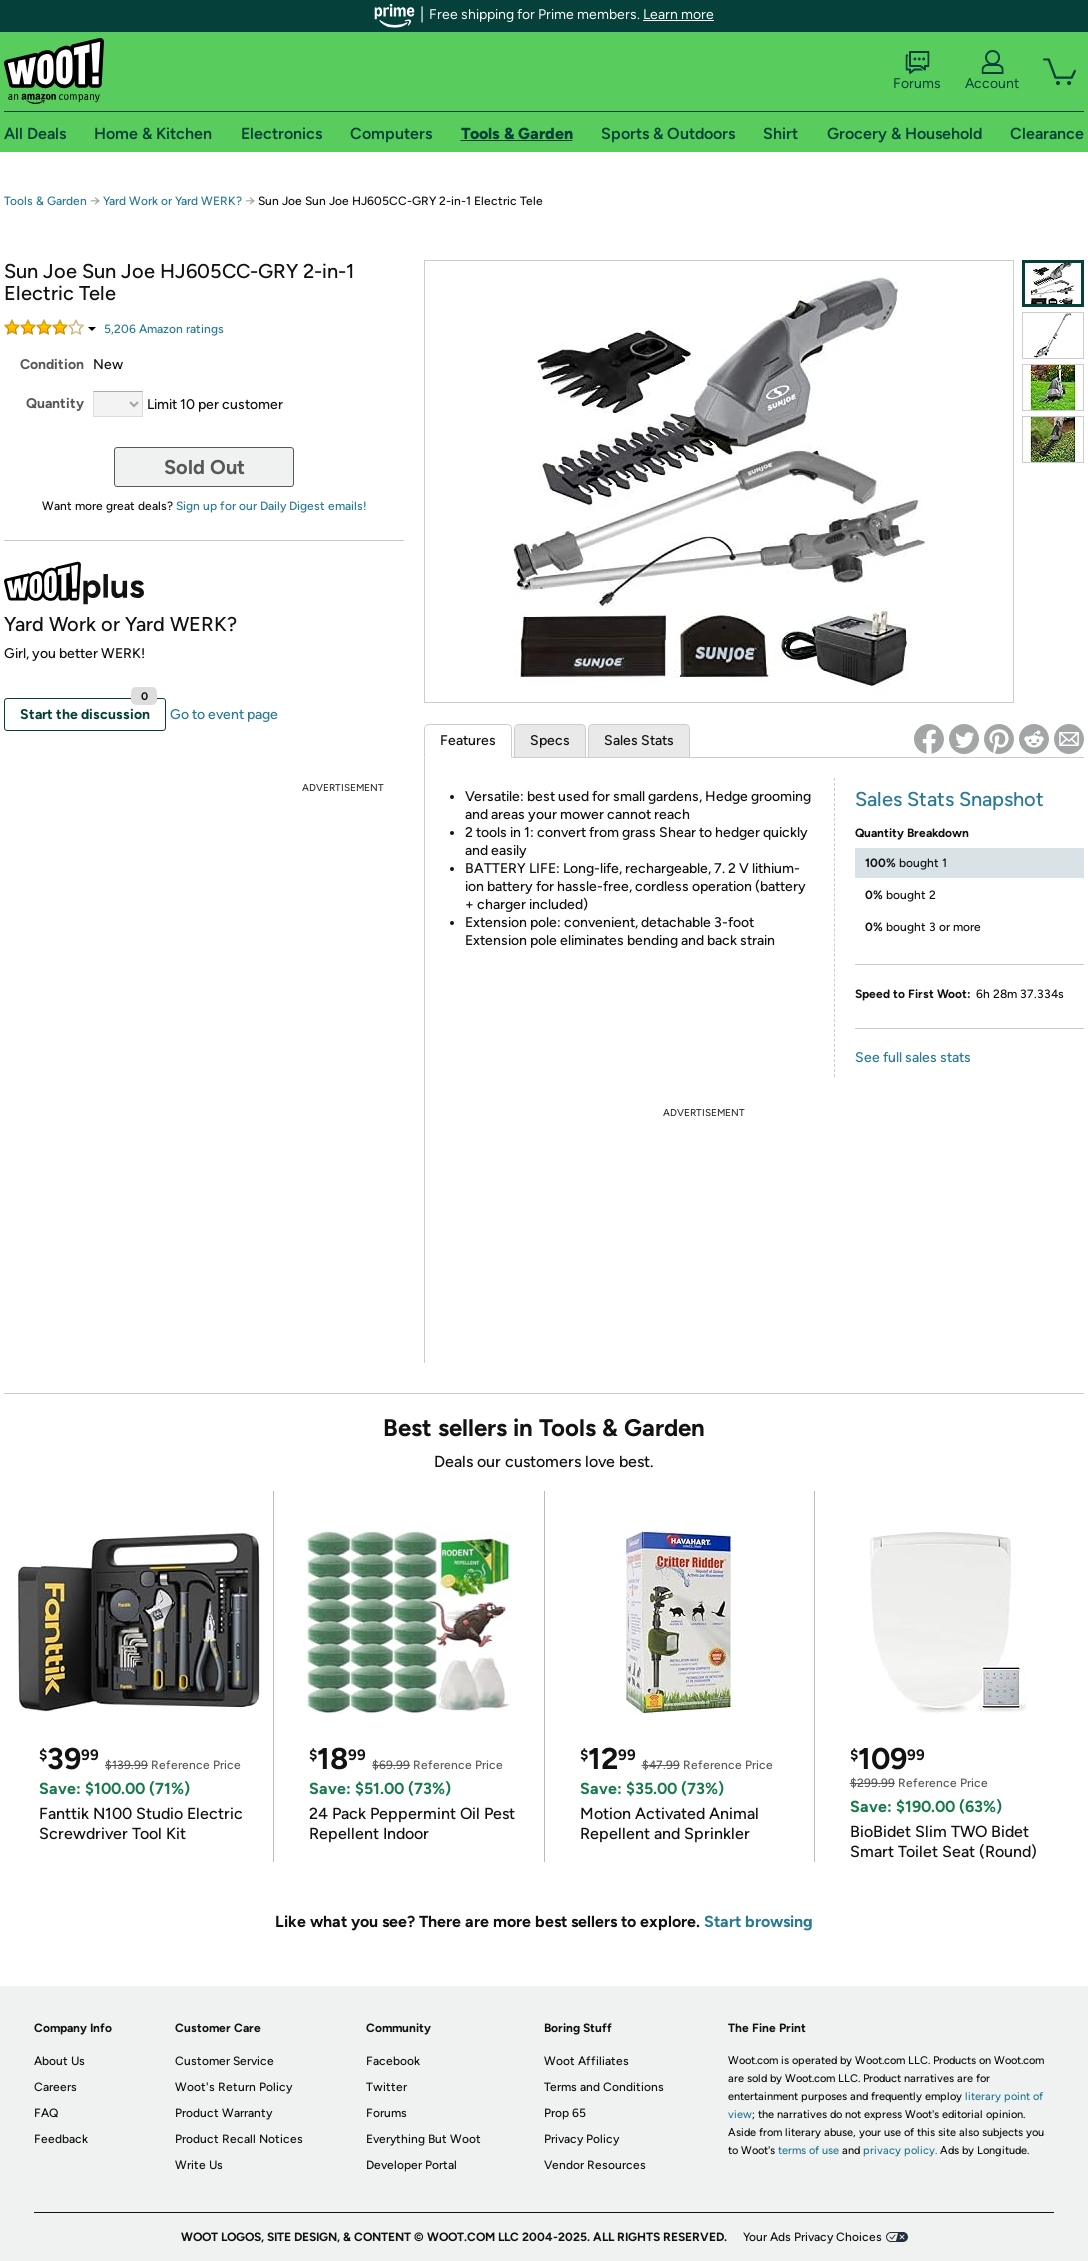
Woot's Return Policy (233, 2087)
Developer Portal (411, 2165)
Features (468, 740)
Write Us (199, 2165)
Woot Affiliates (586, 2061)
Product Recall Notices (239, 2139)
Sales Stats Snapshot (949, 799)
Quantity (55, 403)
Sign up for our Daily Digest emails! (271, 506)
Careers (55, 2087)
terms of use (808, 2150)
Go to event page (224, 714)
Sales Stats (639, 740)
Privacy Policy (581, 2139)
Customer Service (224, 2061)
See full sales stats (913, 1057)
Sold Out (204, 467)
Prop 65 (565, 2113)
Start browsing (758, 1921)
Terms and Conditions (604, 2087)
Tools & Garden (45, 201)
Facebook (393, 2061)
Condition (52, 364)
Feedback (61, 2139)
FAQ (46, 2113)
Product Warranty (223, 2113)
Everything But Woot (423, 2139)
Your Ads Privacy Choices (812, 2237)
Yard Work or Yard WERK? (172, 201)
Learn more (678, 14)
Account (992, 71)
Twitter (386, 2087)
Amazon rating (164, 329)
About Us (59, 2061)
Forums (917, 71)
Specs (550, 740)
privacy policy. (900, 2150)
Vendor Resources (595, 2165)
